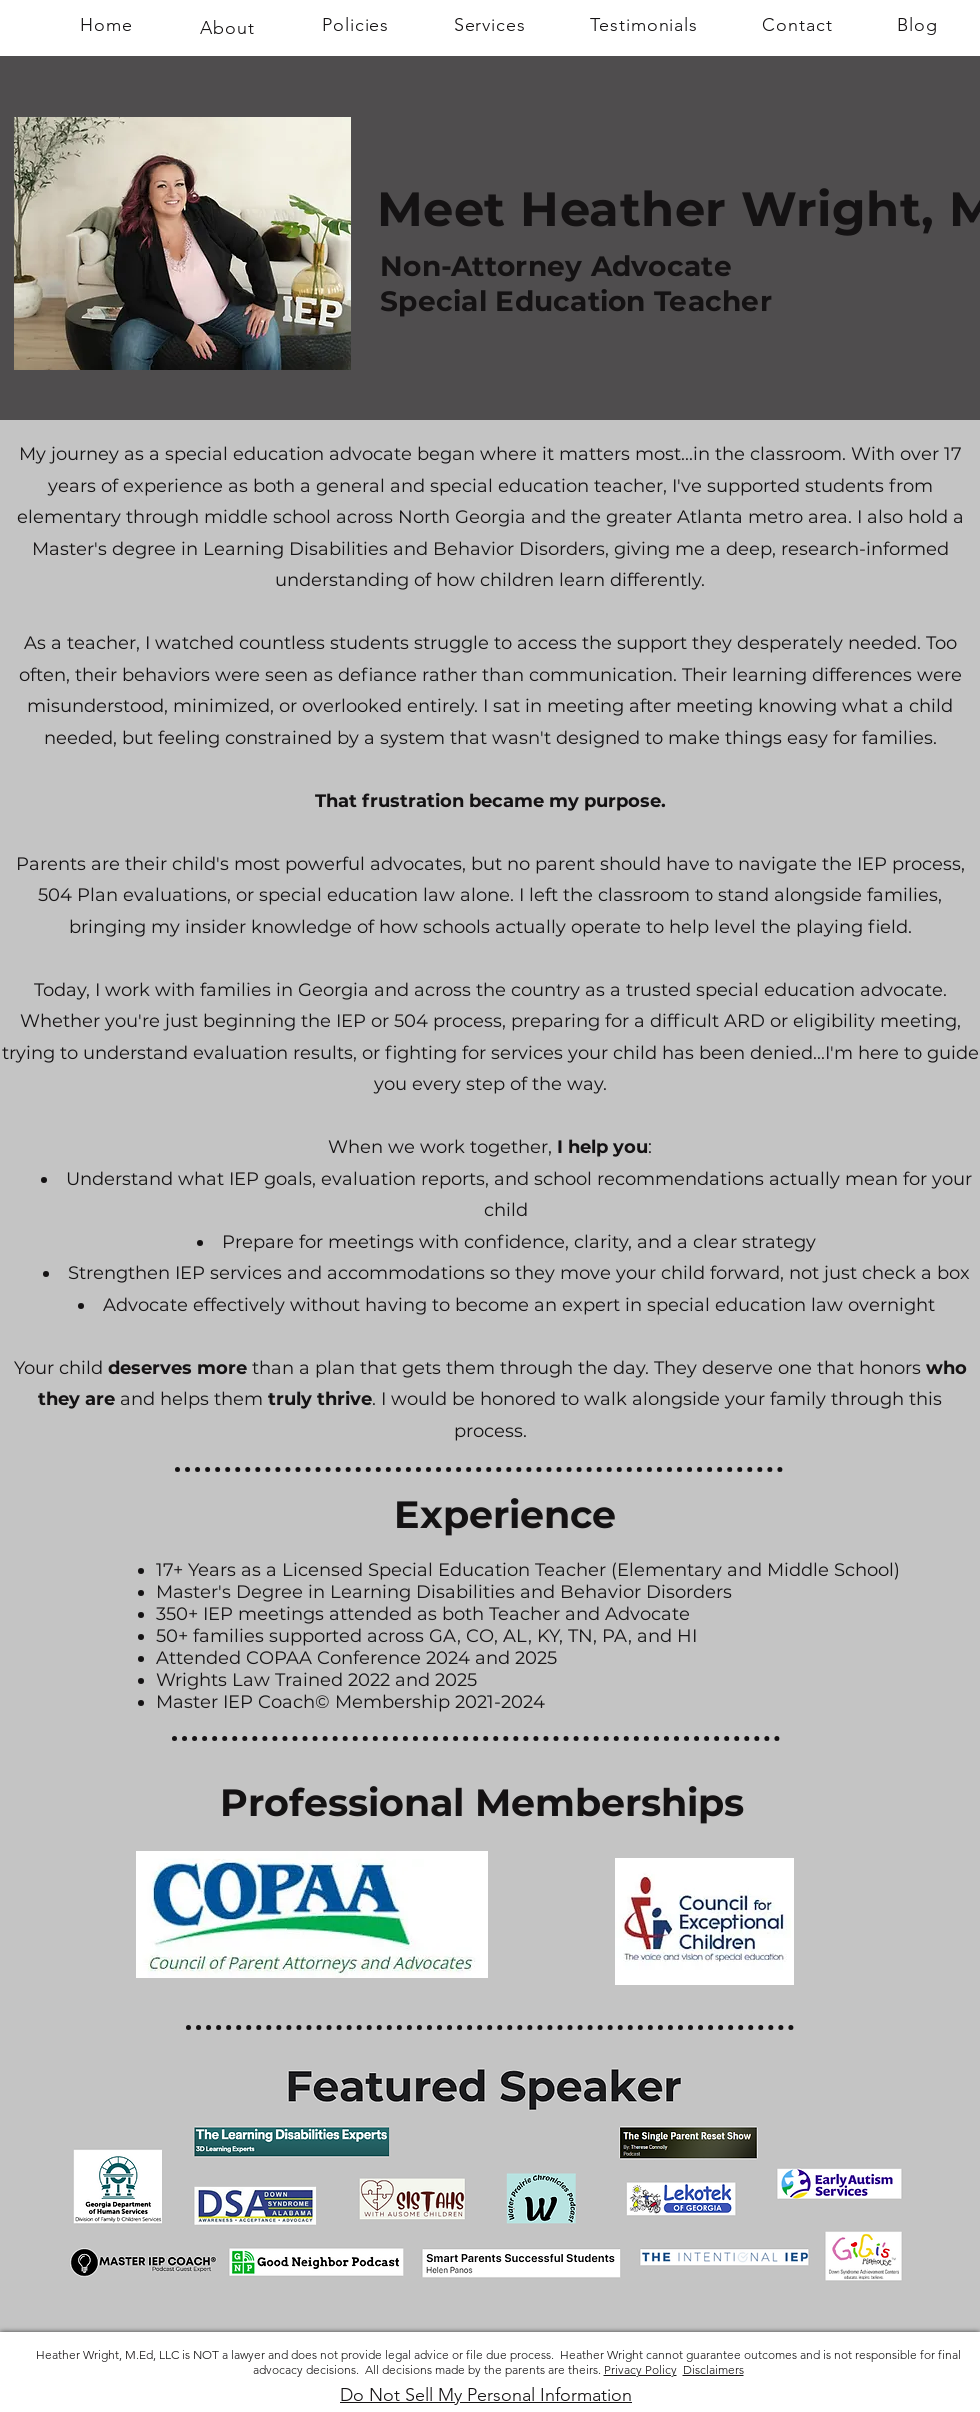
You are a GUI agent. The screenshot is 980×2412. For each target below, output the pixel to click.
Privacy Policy (640, 2369)
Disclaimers (713, 2369)
